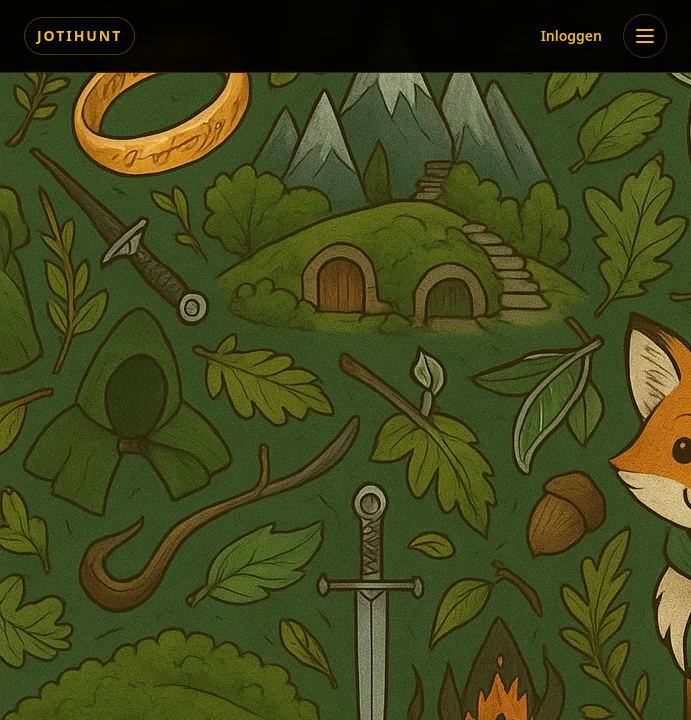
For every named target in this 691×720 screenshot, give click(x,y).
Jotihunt (79, 35)
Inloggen (571, 35)
